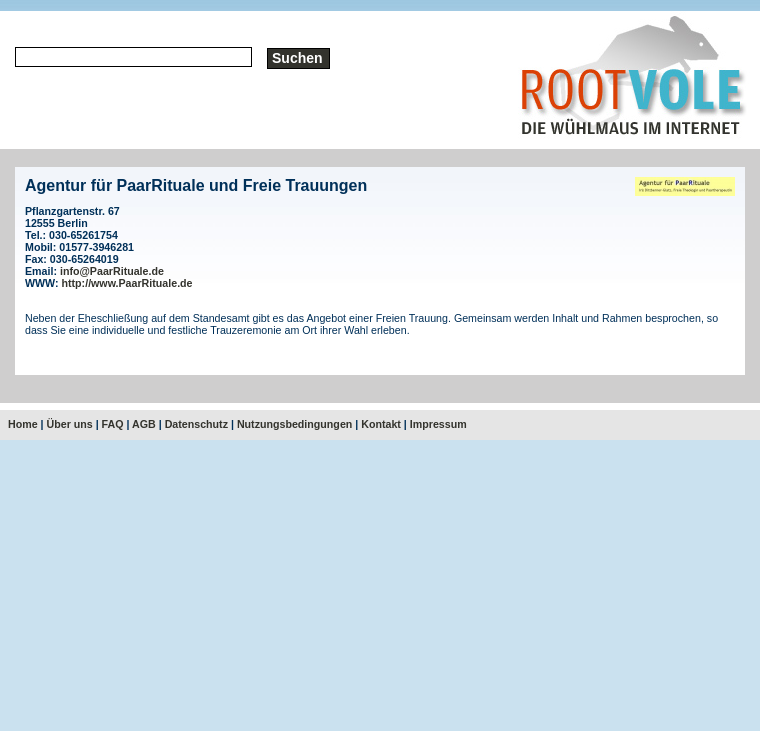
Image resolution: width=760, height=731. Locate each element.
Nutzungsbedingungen (294, 424)
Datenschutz (196, 424)
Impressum (438, 424)
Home (23, 424)
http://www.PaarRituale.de (127, 283)
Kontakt (381, 424)
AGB (144, 424)
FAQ (113, 424)
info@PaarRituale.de (112, 271)
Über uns (70, 424)
